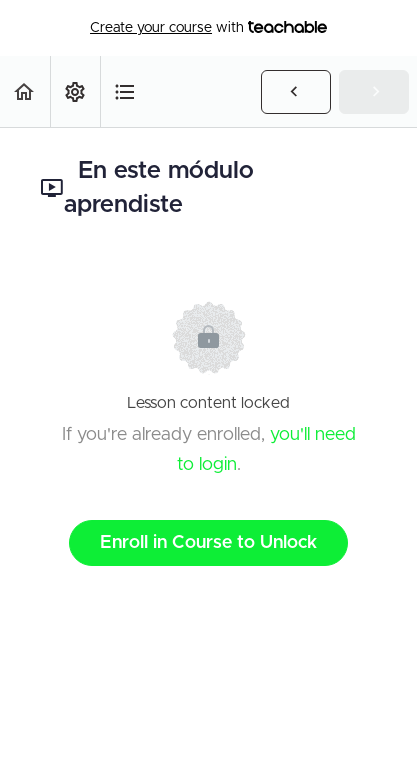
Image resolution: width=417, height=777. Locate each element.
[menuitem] (75, 91)
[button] (25, 91)
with (208, 28)
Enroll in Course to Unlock (208, 543)
